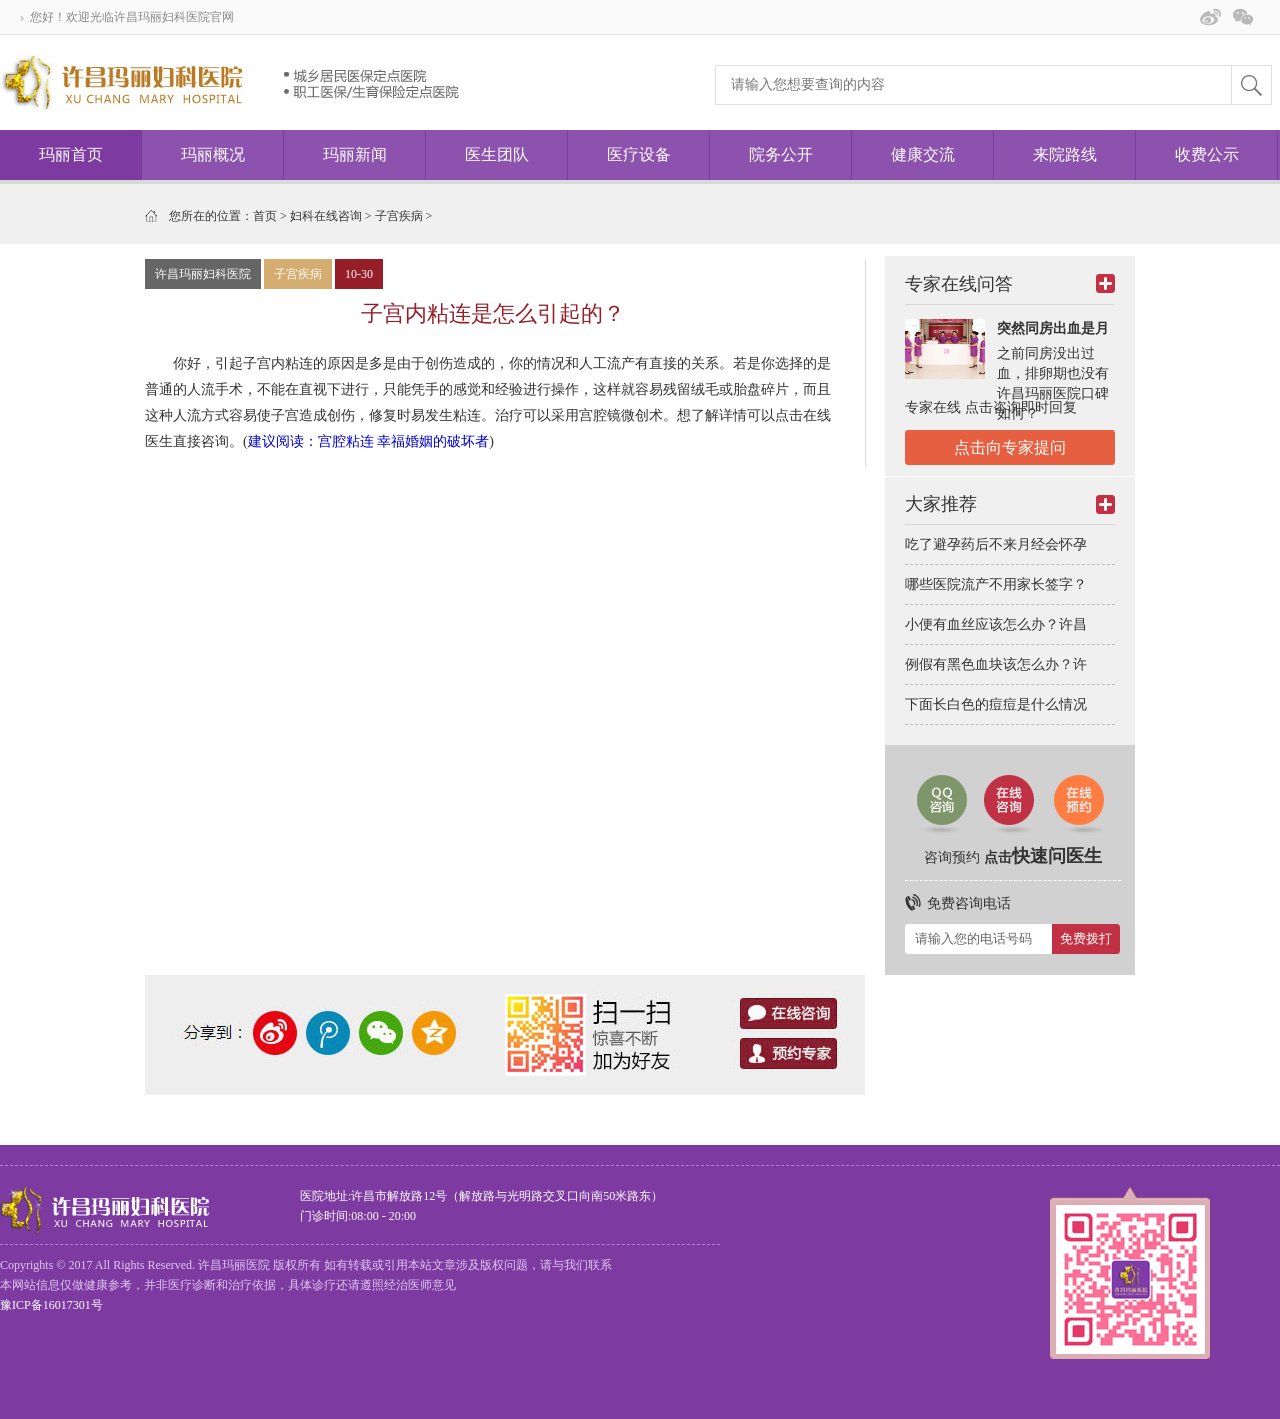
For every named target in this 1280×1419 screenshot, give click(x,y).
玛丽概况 (213, 154)
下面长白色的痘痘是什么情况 (996, 704)
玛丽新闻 (355, 154)
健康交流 (923, 154)
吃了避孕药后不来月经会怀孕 (996, 544)
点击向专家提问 (1010, 447)
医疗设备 (639, 154)
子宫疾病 (399, 216)
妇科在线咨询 (326, 216)
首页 (265, 216)
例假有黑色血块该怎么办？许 (996, 664)
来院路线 (1065, 154)
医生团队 (497, 154)
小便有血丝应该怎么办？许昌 (996, 624)
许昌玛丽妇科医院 (203, 274)
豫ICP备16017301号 (51, 1305)
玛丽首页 (71, 154)
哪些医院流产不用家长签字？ (996, 584)
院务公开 (781, 154)
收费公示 (1207, 154)
